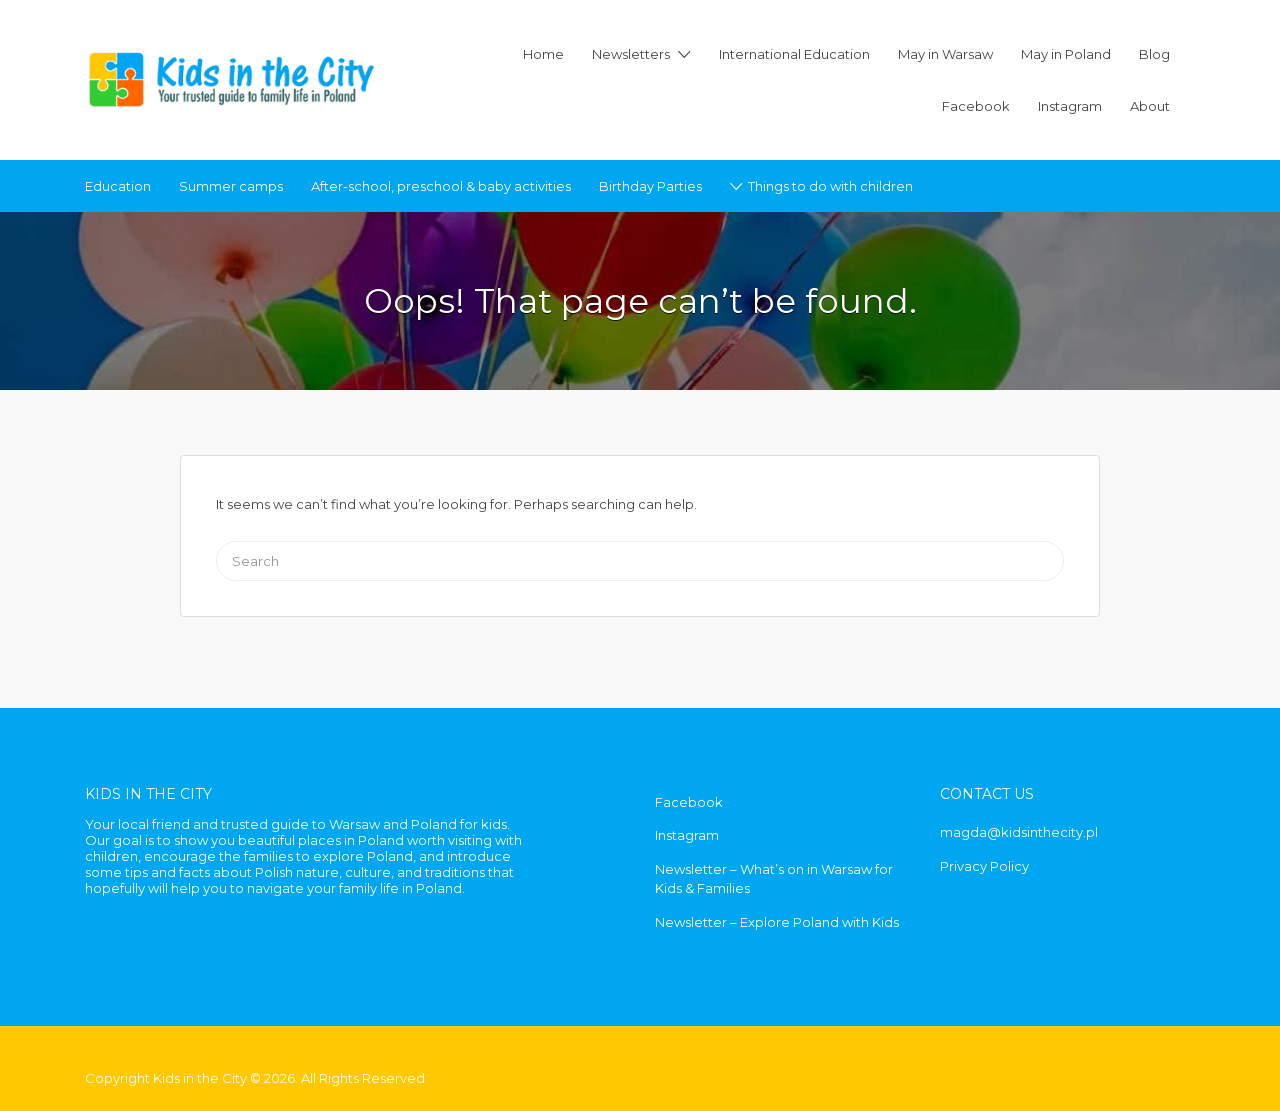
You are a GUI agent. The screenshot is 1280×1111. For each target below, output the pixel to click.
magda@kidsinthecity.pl (1019, 832)
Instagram (1070, 106)
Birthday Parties (650, 186)
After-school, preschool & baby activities (441, 186)
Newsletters (631, 54)
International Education (794, 54)
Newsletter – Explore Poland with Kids (777, 922)
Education (118, 186)
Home (543, 54)
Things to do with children (830, 186)
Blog (1154, 54)
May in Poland (1066, 54)
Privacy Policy (984, 866)
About (1150, 106)
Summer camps (231, 186)
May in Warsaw (945, 54)
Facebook (976, 106)
